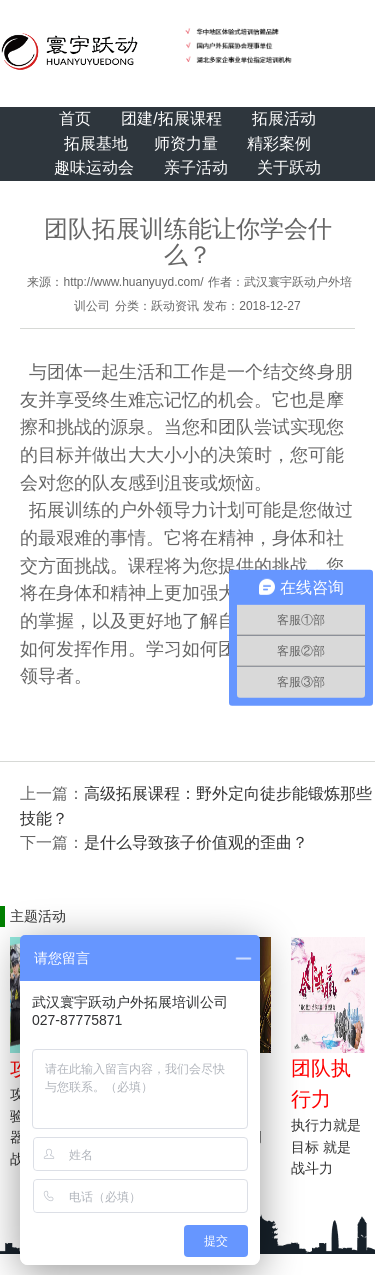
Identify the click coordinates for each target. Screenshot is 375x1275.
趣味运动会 (94, 167)
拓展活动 (284, 118)
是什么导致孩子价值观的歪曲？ (196, 842)
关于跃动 (289, 167)
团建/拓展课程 (171, 118)
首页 (75, 118)
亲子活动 (196, 167)
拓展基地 (96, 143)
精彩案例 (279, 143)
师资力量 (186, 143)
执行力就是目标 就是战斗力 (326, 1146)
